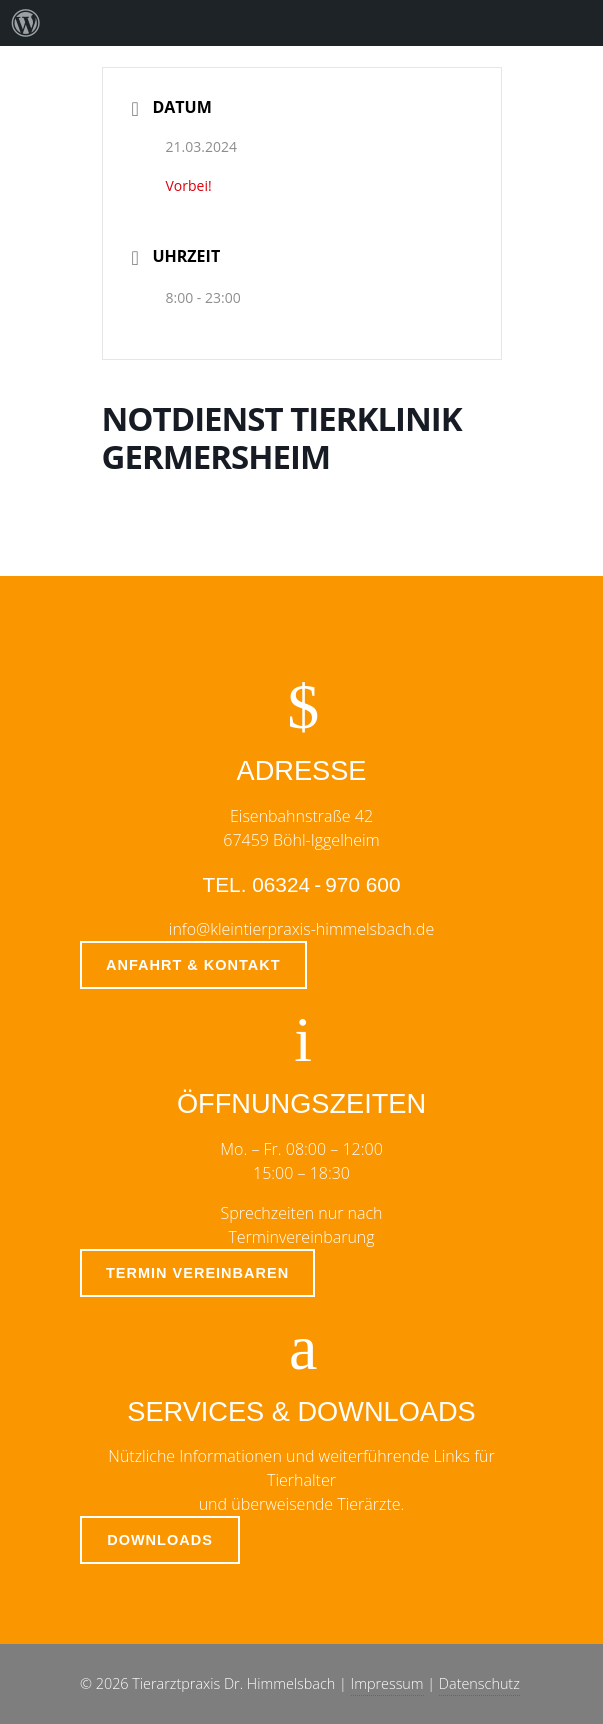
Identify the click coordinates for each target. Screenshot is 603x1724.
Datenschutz (479, 1683)
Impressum (387, 1683)
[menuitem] (26, 23)
